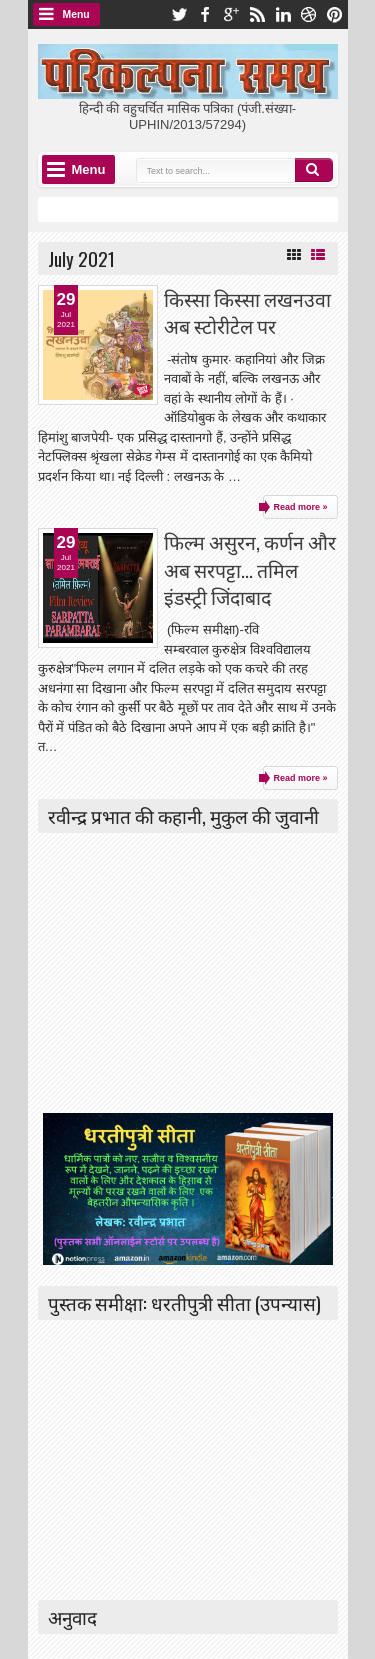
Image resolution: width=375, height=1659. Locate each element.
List (318, 255)
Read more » (300, 507)
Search (314, 170)
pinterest (335, 14)
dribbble (309, 14)
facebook (205, 14)
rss (257, 14)
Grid (294, 255)
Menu (76, 14)
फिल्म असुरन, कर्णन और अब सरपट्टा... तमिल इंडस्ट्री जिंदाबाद (250, 569)
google (231, 14)
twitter (179, 14)
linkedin (283, 14)
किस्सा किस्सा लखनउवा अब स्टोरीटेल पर (247, 312)
